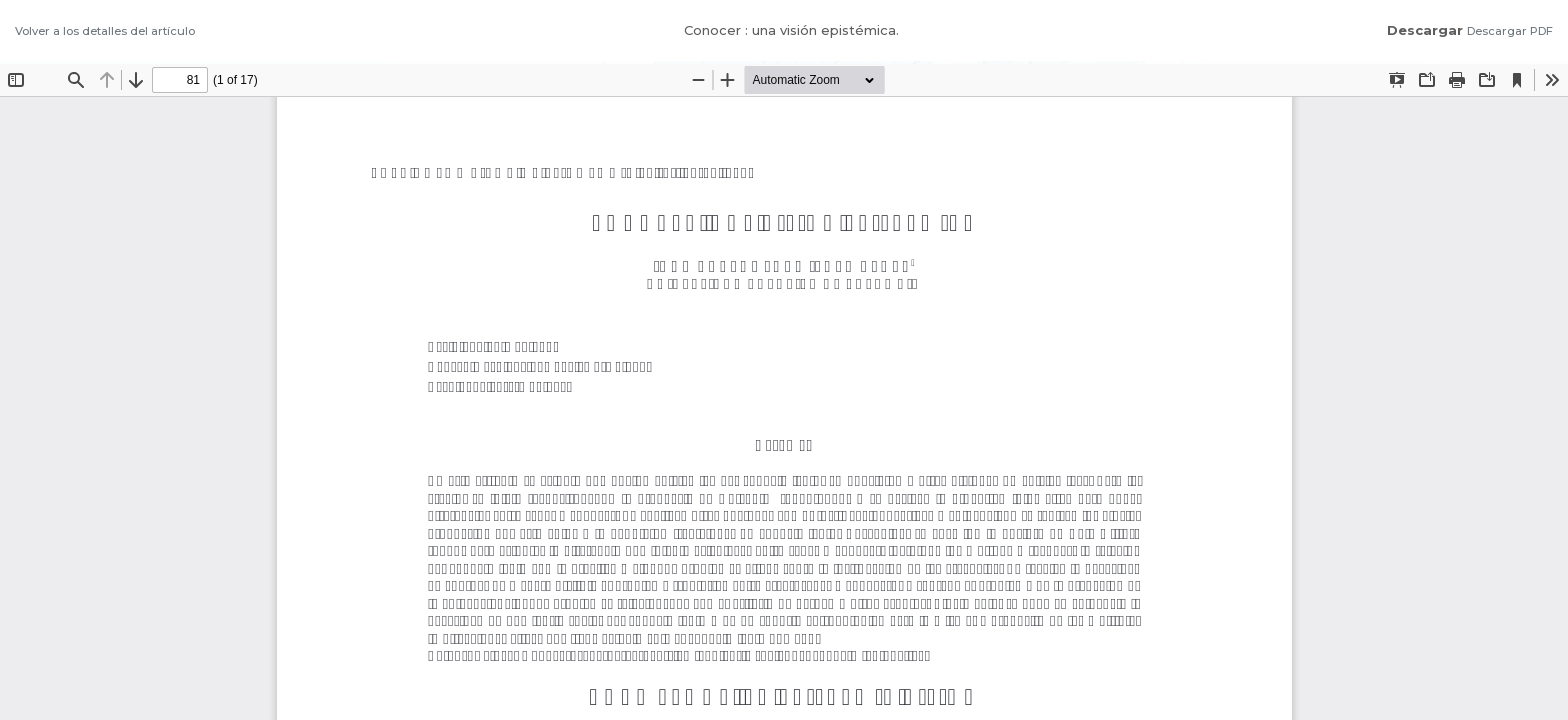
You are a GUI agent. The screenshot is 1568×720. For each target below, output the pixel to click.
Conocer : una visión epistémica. (791, 30)
